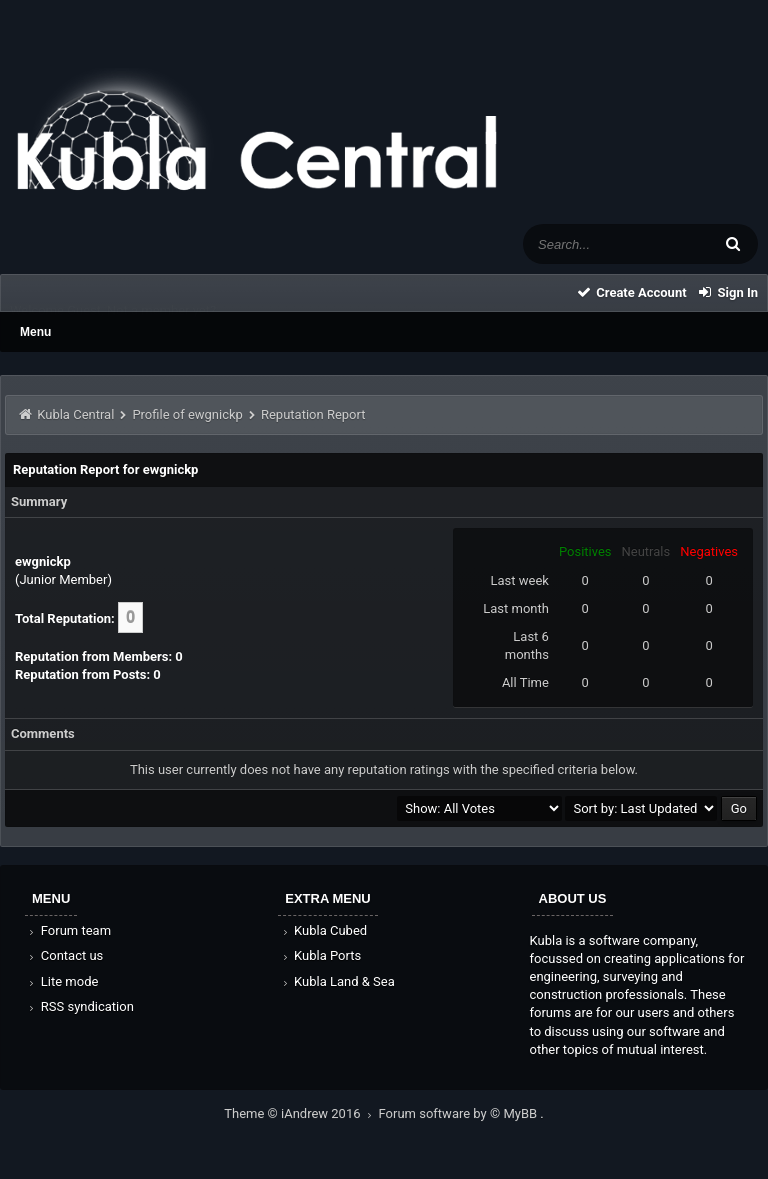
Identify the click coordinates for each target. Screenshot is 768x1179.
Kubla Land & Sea (337, 981)
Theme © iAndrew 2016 (301, 1113)
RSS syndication (80, 1006)
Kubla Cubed (323, 930)
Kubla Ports (320, 955)
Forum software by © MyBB (460, 1113)
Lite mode (62, 981)
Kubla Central (75, 414)
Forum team (68, 930)
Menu (35, 332)
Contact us (64, 955)
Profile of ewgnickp (187, 414)
